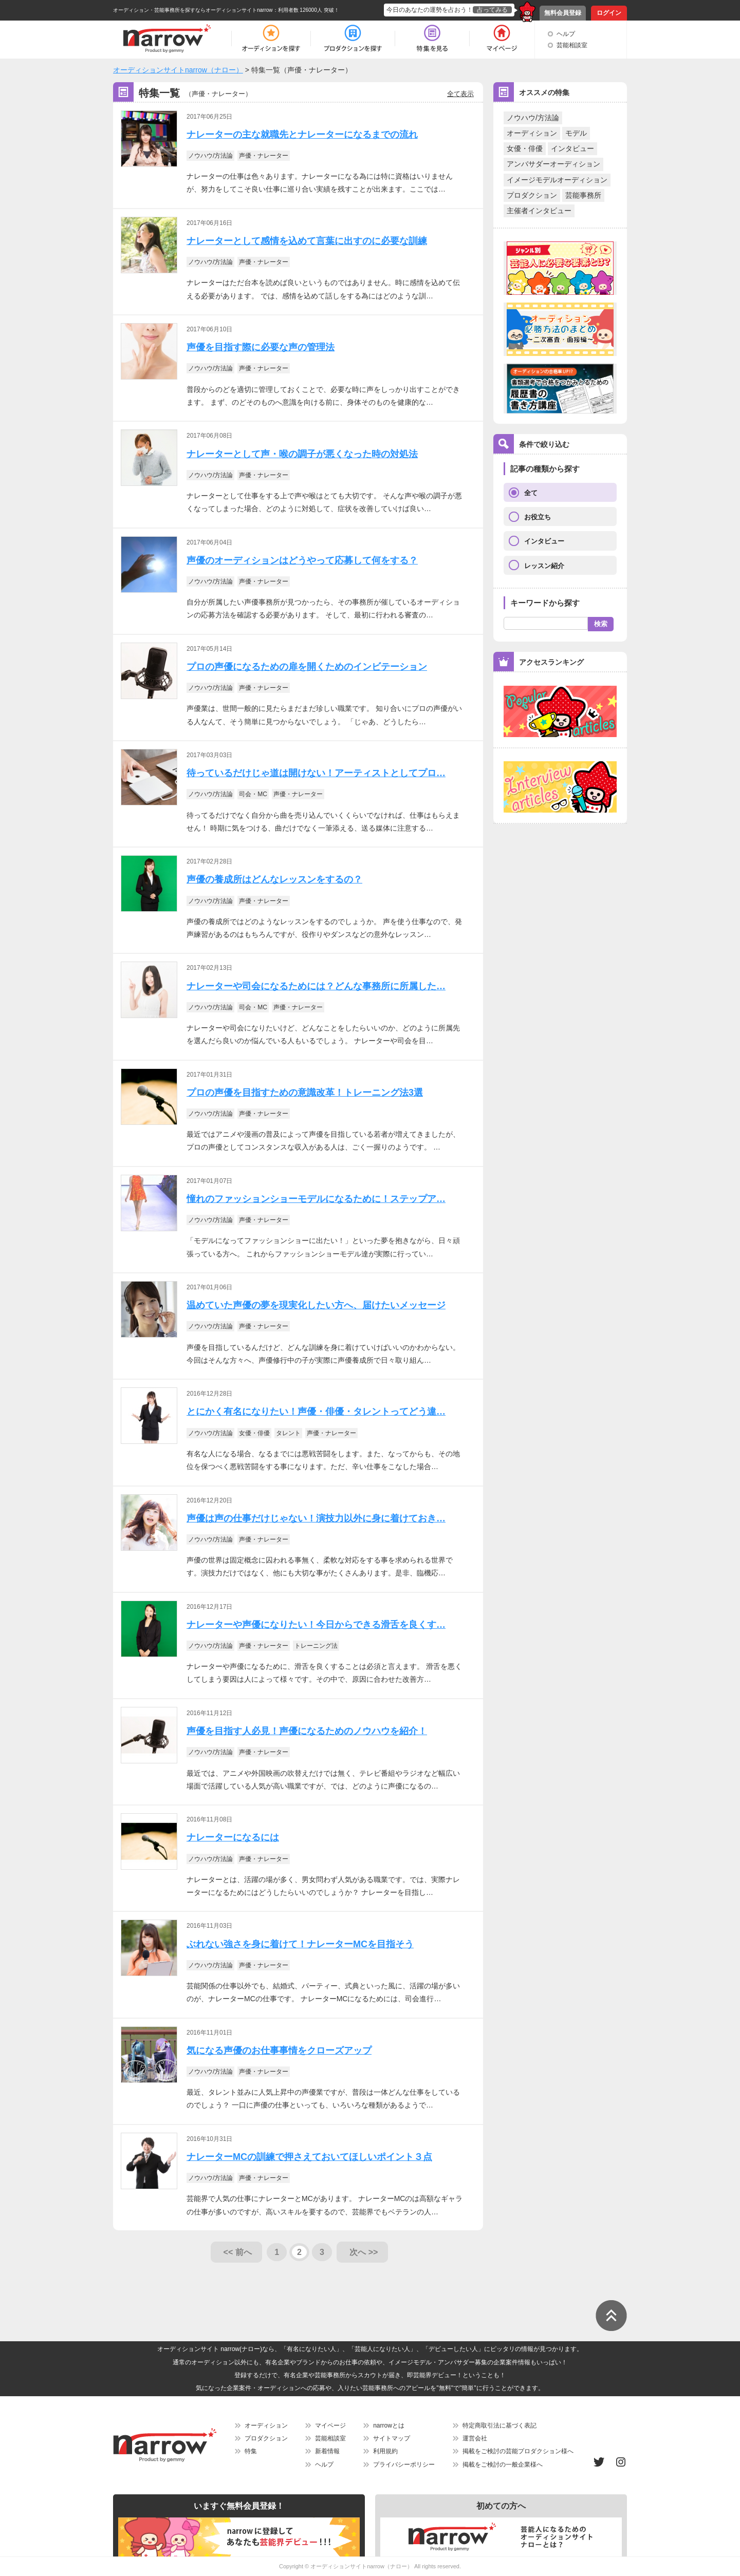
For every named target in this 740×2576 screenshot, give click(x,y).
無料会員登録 (562, 12)
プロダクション (532, 195)
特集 (251, 2451)
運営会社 (474, 2438)
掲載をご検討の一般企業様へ (502, 2464)
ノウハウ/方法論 (533, 118)
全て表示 (460, 94)
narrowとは (388, 2425)
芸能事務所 (583, 195)
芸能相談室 (572, 45)
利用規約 (385, 2451)
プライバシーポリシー (404, 2464)
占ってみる (492, 9)
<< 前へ (238, 2252)
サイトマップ (391, 2438)
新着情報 (327, 2451)
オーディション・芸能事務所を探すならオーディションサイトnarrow (193, 10)
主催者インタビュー (539, 210)
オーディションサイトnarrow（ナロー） (361, 2566)
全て (531, 493)
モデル (576, 133)
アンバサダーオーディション (553, 164)
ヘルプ (566, 33)
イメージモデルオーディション (557, 180)
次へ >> (363, 2252)
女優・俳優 (525, 148)
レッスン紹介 (544, 566)
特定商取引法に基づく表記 (499, 2425)
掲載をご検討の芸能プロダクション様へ (518, 2451)
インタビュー (572, 148)
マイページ (330, 2425)
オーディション (532, 133)
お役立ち (537, 517)
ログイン (609, 12)
